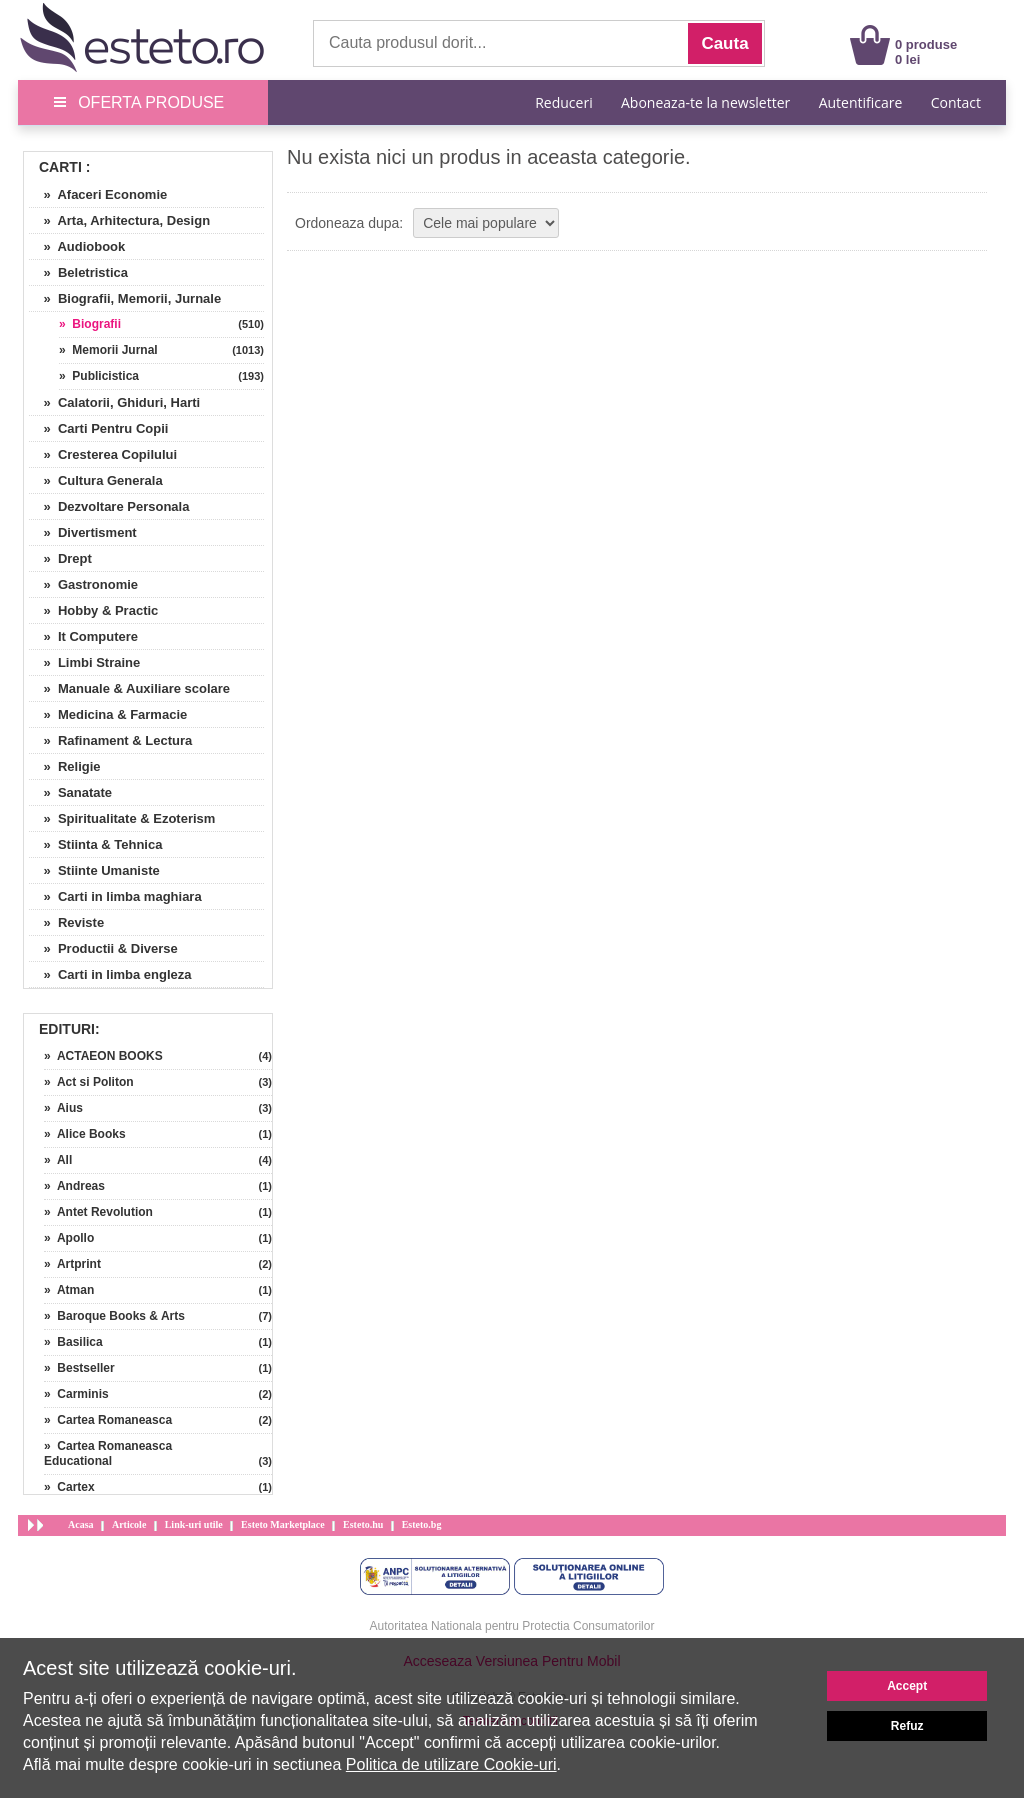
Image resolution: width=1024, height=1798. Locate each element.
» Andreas (74, 1186)
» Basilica (73, 1342)
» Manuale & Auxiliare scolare (129, 688)
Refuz (907, 1726)
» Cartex (69, 1487)
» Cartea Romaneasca (108, 1420)
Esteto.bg (422, 1524)
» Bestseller (79, 1368)
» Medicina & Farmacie (108, 714)
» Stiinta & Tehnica (95, 844)
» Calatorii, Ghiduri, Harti (114, 402)
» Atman (69, 1290)
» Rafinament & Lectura (110, 740)
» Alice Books (85, 1134)
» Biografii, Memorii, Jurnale (125, 298)
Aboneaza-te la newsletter (705, 102)
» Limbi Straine (84, 662)
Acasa (81, 1524)
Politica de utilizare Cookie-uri (451, 1764)
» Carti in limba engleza (110, 974)
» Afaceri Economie (98, 194)
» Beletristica (78, 272)
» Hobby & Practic (93, 610)
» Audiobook (77, 246)
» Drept (60, 558)
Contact (956, 102)
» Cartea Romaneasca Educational (108, 1453)
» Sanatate (70, 792)
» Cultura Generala (96, 480)
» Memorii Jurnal (108, 350)
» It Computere (83, 636)
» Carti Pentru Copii (98, 428)
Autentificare (861, 102)
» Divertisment (83, 532)
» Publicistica (99, 376)
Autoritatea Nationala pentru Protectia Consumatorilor (512, 1626)
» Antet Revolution (98, 1212)
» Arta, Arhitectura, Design (119, 220)
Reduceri (563, 102)
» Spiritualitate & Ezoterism (122, 818)
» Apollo (69, 1238)
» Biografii (90, 324)
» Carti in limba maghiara (115, 896)
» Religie (65, 766)
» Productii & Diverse (103, 948)
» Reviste (66, 922)
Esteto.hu (363, 1524)
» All (58, 1160)
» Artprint (72, 1264)
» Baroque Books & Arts (114, 1316)
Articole (129, 1524)
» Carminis (76, 1394)
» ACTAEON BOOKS (103, 1056)
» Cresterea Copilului (103, 454)
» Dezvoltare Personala (109, 506)
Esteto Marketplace (283, 1524)
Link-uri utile (194, 1524)
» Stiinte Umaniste (94, 870)
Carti (60, 167)
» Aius (63, 1108)
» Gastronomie (83, 584)
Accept (907, 1686)
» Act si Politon (89, 1082)
